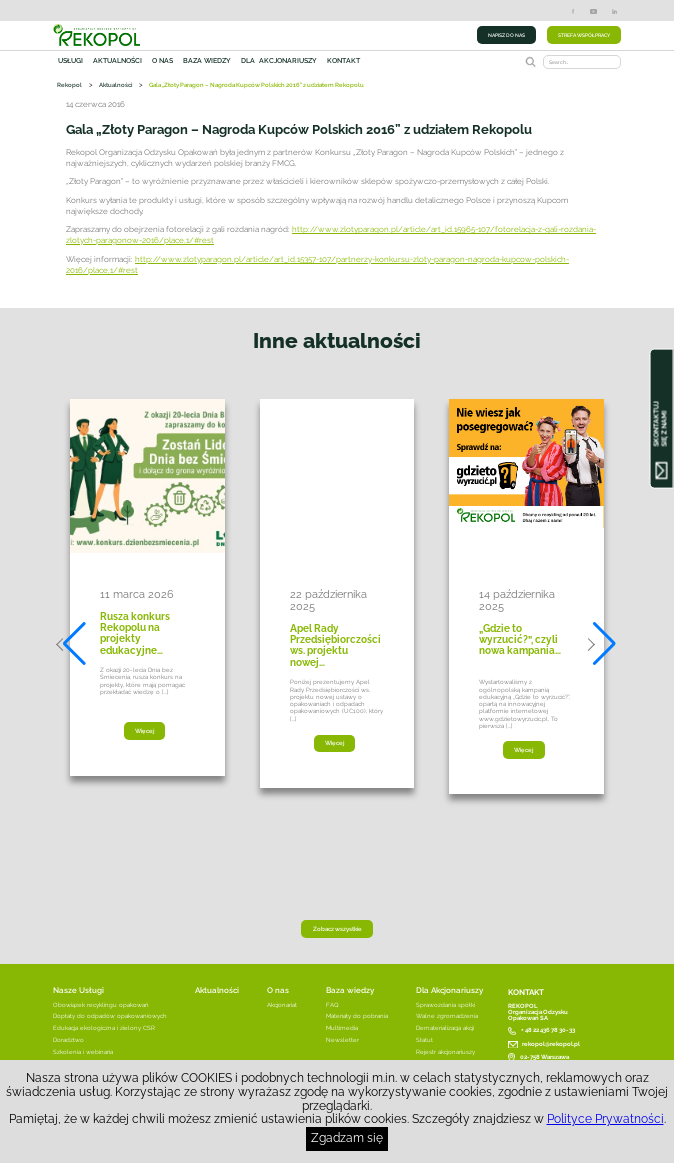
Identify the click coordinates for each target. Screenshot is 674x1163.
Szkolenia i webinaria (83, 1052)
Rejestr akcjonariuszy (445, 1052)
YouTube (593, 11)
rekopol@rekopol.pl (551, 1044)
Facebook (573, 11)
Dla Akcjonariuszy (449, 990)
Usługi (70, 61)
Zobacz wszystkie (337, 929)
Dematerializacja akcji (445, 1028)
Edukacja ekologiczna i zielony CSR (104, 1028)
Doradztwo (68, 1040)
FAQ (332, 1005)
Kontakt (343, 61)
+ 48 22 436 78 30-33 (548, 1031)
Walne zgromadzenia (447, 1016)
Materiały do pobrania (357, 1016)
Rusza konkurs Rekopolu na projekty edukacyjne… (135, 633)
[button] (71, 644)
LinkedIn (614, 11)
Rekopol (69, 84)
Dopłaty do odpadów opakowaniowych (110, 1016)
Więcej (144, 731)
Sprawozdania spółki (445, 1005)
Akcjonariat (282, 1005)
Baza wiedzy (207, 61)
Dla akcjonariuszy (279, 61)
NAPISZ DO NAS (506, 35)
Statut (424, 1040)
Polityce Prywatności (605, 1119)
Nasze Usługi (78, 990)
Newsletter (342, 1040)
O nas (162, 61)
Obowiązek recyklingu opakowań (101, 1005)
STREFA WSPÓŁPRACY (584, 35)
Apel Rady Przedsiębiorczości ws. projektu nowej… (335, 645)
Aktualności (117, 61)
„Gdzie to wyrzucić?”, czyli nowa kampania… (520, 640)
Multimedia (342, 1028)
